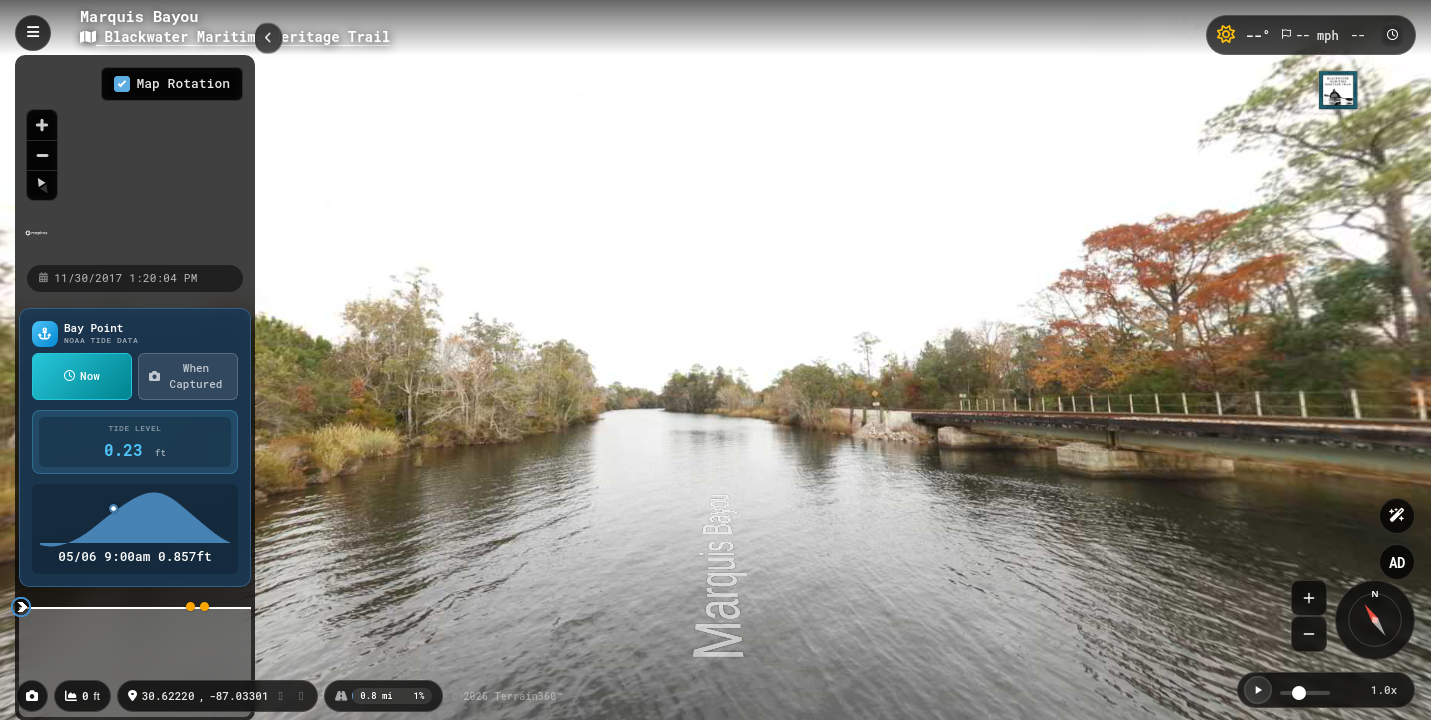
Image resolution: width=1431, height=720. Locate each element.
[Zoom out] (42, 155)
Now (82, 375)
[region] (135, 159)
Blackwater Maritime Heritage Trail (235, 36)
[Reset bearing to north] (42, 185)
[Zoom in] (42, 125)
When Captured (185, 376)
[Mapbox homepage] (36, 241)
